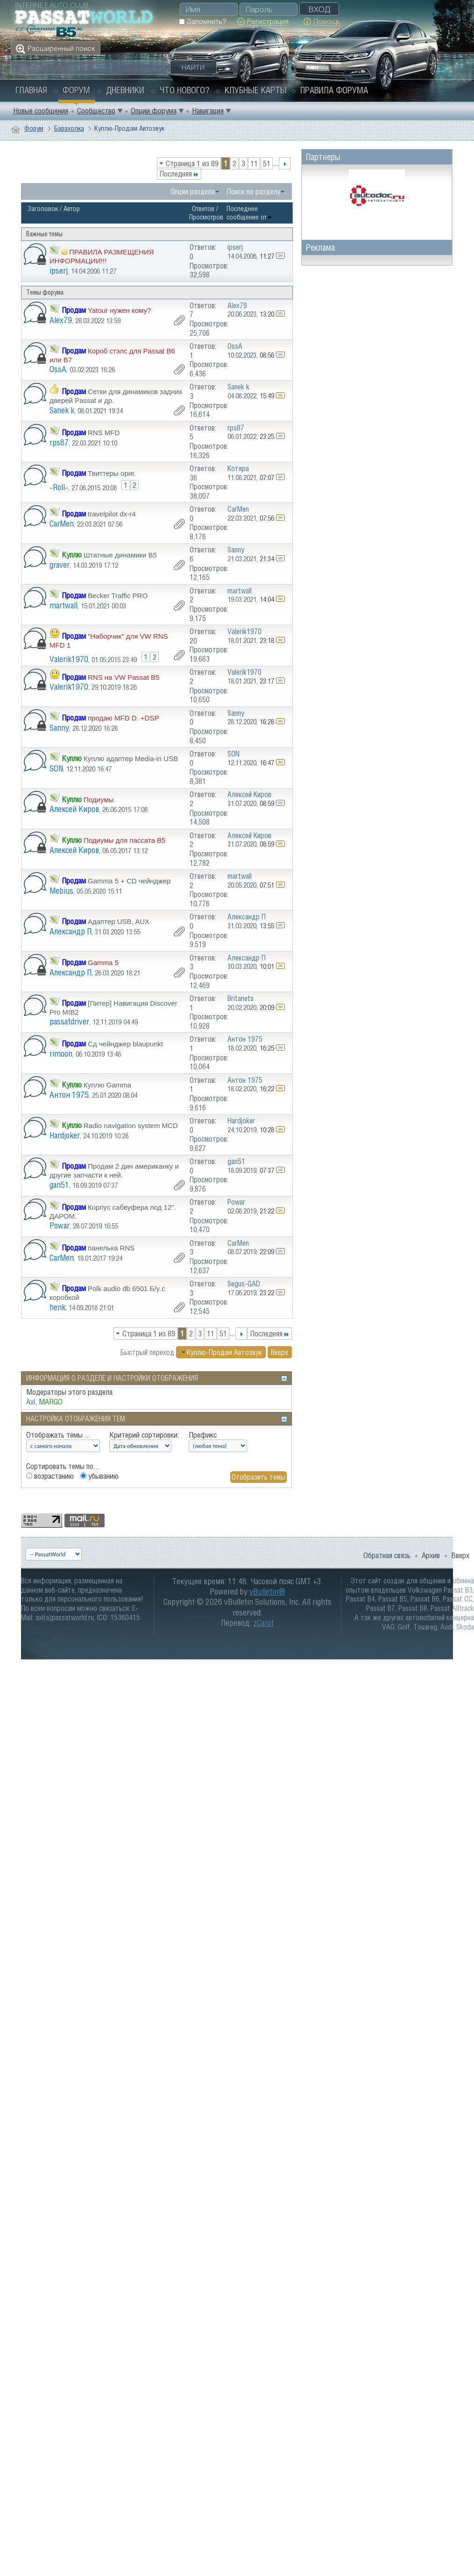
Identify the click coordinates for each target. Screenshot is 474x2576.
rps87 (59, 442)
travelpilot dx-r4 (112, 514)
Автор (72, 208)
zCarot (263, 1623)
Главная (31, 90)
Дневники (125, 90)
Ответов (203, 208)
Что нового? (184, 90)
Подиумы (98, 800)
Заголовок (43, 208)
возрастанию (50, 1476)
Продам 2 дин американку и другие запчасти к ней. (114, 1170)
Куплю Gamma (107, 1085)
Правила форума (334, 90)
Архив (431, 1555)
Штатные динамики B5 (120, 555)
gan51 (59, 1185)
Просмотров (206, 217)
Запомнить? (202, 21)
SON (56, 768)
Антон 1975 (69, 1095)
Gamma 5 (103, 963)
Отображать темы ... (58, 1435)
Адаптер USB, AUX (118, 921)
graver (60, 565)
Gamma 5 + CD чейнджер (129, 881)
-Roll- (59, 487)
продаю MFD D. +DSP (123, 718)
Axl (30, 1401)
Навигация (208, 110)
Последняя (179, 173)
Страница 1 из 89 (192, 163)
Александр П (71, 931)
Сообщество (96, 110)
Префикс (203, 1435)
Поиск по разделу (253, 191)
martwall (64, 605)
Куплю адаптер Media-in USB (131, 758)
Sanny (59, 728)
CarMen (62, 524)
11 (254, 163)
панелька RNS (111, 1248)
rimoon (61, 1054)
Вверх (279, 1352)
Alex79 (61, 320)
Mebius (61, 891)
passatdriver (69, 1021)
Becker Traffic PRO (118, 596)
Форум (76, 90)
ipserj (59, 270)
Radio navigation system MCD (131, 1125)
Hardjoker (65, 1135)
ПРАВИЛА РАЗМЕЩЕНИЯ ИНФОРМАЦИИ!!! (102, 256)
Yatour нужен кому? (119, 310)
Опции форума (154, 110)
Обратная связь (386, 1555)
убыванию (99, 1476)
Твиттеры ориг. (112, 473)
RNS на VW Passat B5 (123, 677)
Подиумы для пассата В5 (124, 840)
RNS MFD (104, 433)
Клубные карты (256, 90)
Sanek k (62, 410)
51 (266, 163)
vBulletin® (267, 1591)
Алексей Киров (74, 809)
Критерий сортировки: (144, 1435)
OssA (58, 369)
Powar (60, 1225)
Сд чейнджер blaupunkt (125, 1044)
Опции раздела (192, 191)
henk (57, 1307)
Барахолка (69, 128)
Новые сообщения (40, 110)
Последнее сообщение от (249, 213)
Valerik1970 (69, 659)
